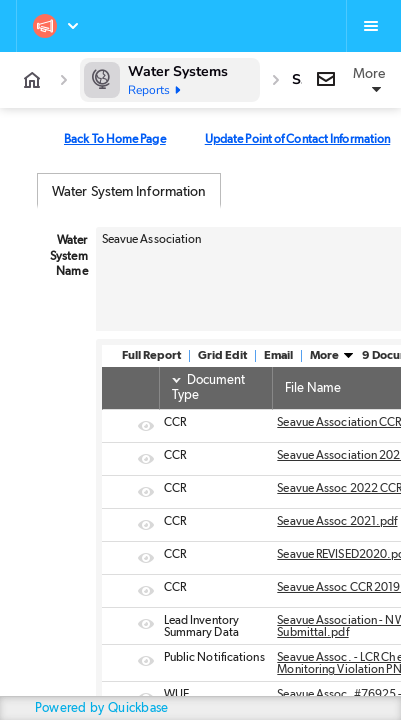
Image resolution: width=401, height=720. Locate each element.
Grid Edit (222, 355)
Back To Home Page (115, 139)
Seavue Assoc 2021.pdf (337, 521)
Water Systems (178, 71)
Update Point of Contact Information (298, 139)
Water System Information (129, 192)
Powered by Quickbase (102, 708)
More (332, 355)
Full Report (151, 355)
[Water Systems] (170, 80)
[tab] (129, 191)
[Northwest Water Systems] (57, 26)
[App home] (32, 80)
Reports (156, 90)
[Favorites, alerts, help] (371, 26)
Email (278, 355)
